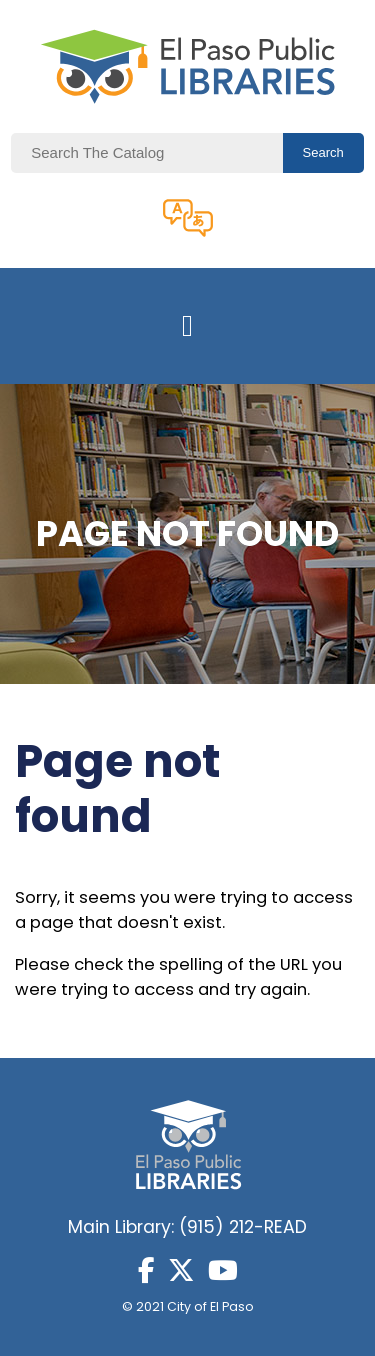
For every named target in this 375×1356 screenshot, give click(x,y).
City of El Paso (210, 1306)
